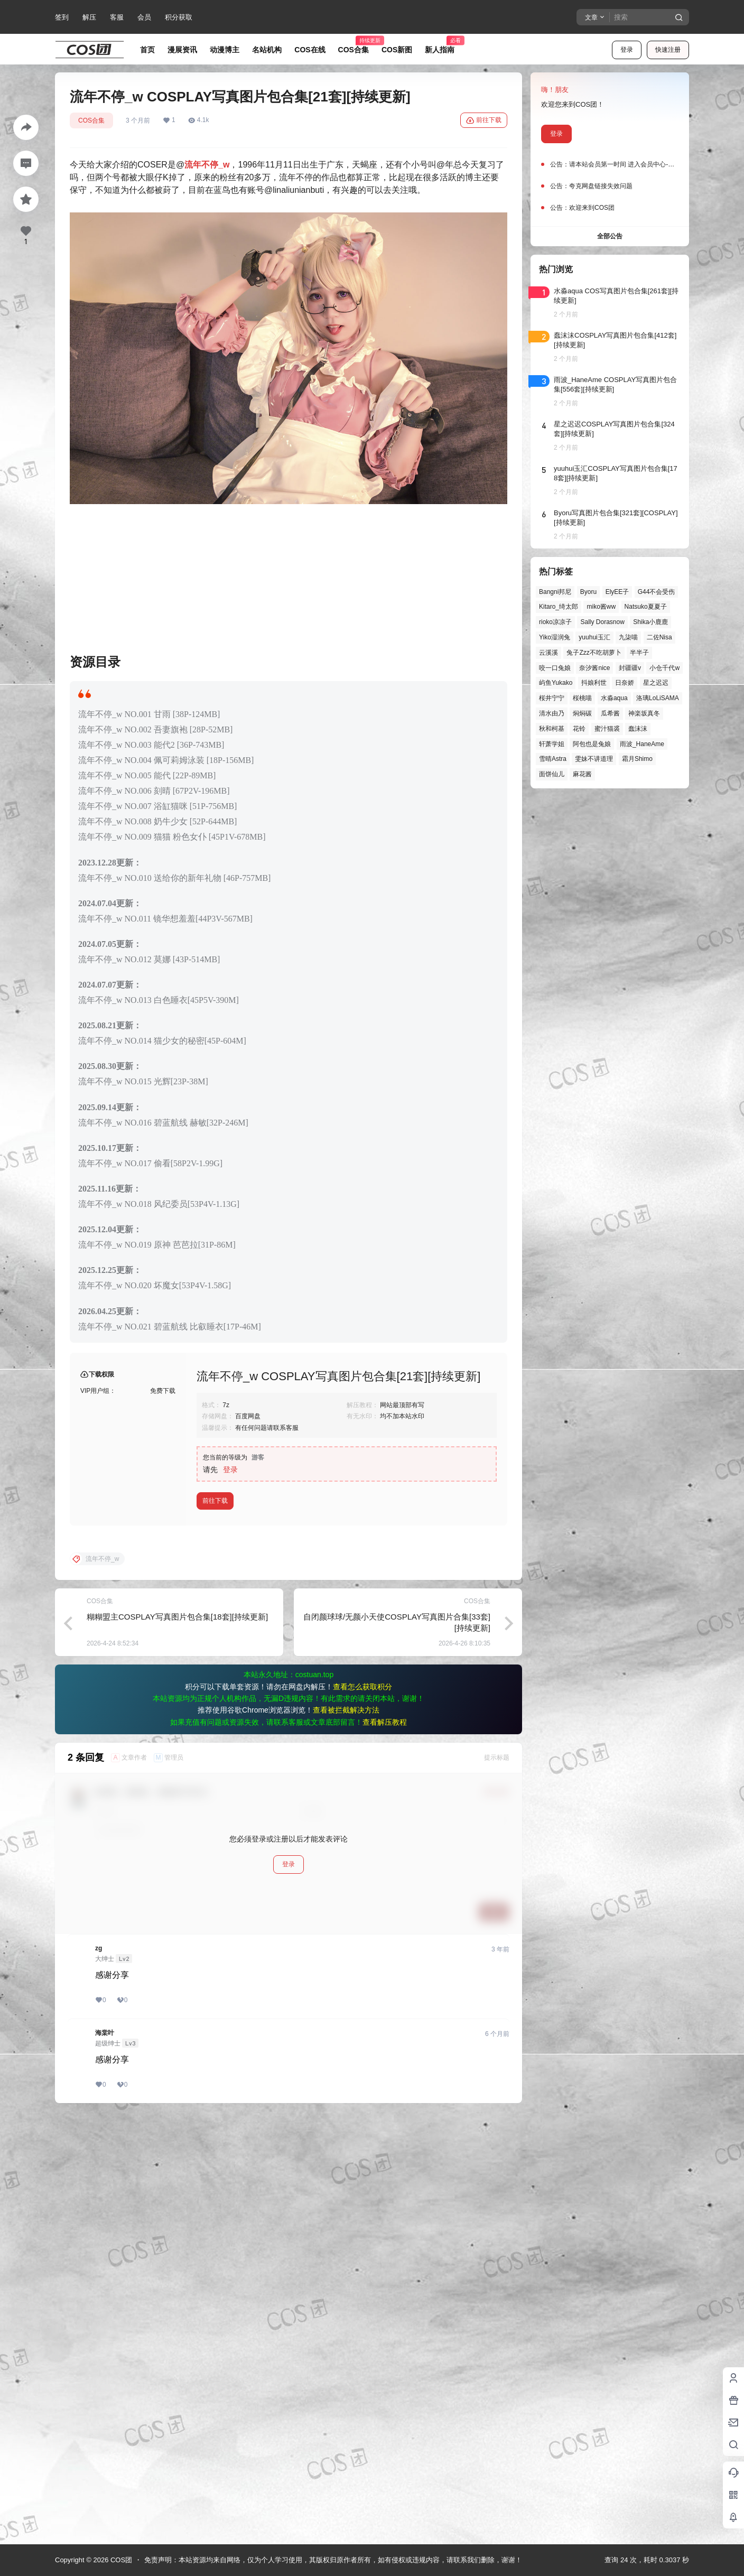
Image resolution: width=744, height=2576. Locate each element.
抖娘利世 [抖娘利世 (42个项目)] (594, 682)
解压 (89, 17)
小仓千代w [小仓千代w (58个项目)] (664, 668)
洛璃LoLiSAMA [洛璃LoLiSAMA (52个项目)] (657, 698)
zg (98, 2373)
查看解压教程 (384, 2147)
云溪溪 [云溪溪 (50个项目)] (548, 652)
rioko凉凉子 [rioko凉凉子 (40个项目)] (555, 622)
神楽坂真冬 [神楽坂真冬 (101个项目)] (644, 713)
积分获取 (178, 17)
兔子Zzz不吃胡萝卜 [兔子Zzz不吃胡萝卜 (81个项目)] (593, 652)
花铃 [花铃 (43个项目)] (579, 728)
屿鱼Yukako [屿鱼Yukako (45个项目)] (555, 682)
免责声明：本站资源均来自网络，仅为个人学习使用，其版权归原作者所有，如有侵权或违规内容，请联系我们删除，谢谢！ (333, 2560)
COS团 (120, 2560)
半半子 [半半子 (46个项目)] (639, 652)
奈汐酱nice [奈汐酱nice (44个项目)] (594, 668)
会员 (144, 17)
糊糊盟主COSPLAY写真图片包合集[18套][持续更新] (177, 2042)
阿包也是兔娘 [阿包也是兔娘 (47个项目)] (592, 744)
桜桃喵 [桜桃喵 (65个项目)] (582, 698)
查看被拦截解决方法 (346, 2135)
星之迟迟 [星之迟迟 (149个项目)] (655, 682)
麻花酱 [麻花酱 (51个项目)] (582, 774)
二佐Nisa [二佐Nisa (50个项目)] (659, 637)
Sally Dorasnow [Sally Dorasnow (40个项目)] (602, 622)
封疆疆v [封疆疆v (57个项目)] (630, 668)
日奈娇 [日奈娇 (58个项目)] (624, 682)
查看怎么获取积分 (362, 2112)
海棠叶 (104, 2458)
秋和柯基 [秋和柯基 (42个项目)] (551, 728)
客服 (117, 17)
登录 (626, 49)
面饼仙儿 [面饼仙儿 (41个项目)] (551, 774)
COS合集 (91, 120)
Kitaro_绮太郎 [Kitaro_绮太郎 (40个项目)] (558, 606)
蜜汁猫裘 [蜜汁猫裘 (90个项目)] (607, 728)
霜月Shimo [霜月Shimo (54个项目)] (637, 758)
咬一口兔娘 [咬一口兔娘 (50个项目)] (555, 668)
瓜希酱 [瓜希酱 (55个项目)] (610, 713)
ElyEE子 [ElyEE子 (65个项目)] (617, 592)
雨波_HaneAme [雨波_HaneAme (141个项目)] (642, 744)
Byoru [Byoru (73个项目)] (588, 592)
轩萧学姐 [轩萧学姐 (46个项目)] (551, 744)
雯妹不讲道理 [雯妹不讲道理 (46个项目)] (594, 758)
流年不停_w (206, 164)
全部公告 (609, 236)
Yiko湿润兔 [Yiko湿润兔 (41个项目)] (554, 637)
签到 (62, 17)
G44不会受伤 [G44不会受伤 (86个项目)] (656, 592)
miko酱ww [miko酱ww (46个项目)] (601, 606)
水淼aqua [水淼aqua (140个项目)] (614, 698)
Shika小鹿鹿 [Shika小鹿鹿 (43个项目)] (650, 622)
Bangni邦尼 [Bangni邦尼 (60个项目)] (555, 592)
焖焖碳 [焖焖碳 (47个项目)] (582, 713)
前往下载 (483, 120)
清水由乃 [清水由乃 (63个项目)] (551, 713)
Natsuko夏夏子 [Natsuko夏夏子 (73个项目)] (646, 606)
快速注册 (668, 49)
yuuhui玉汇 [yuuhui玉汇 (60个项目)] (594, 637)
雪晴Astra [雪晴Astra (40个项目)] (552, 758)
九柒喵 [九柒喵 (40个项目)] (628, 637)
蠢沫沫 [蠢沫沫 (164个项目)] (637, 728)
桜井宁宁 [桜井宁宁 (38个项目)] (551, 698)
